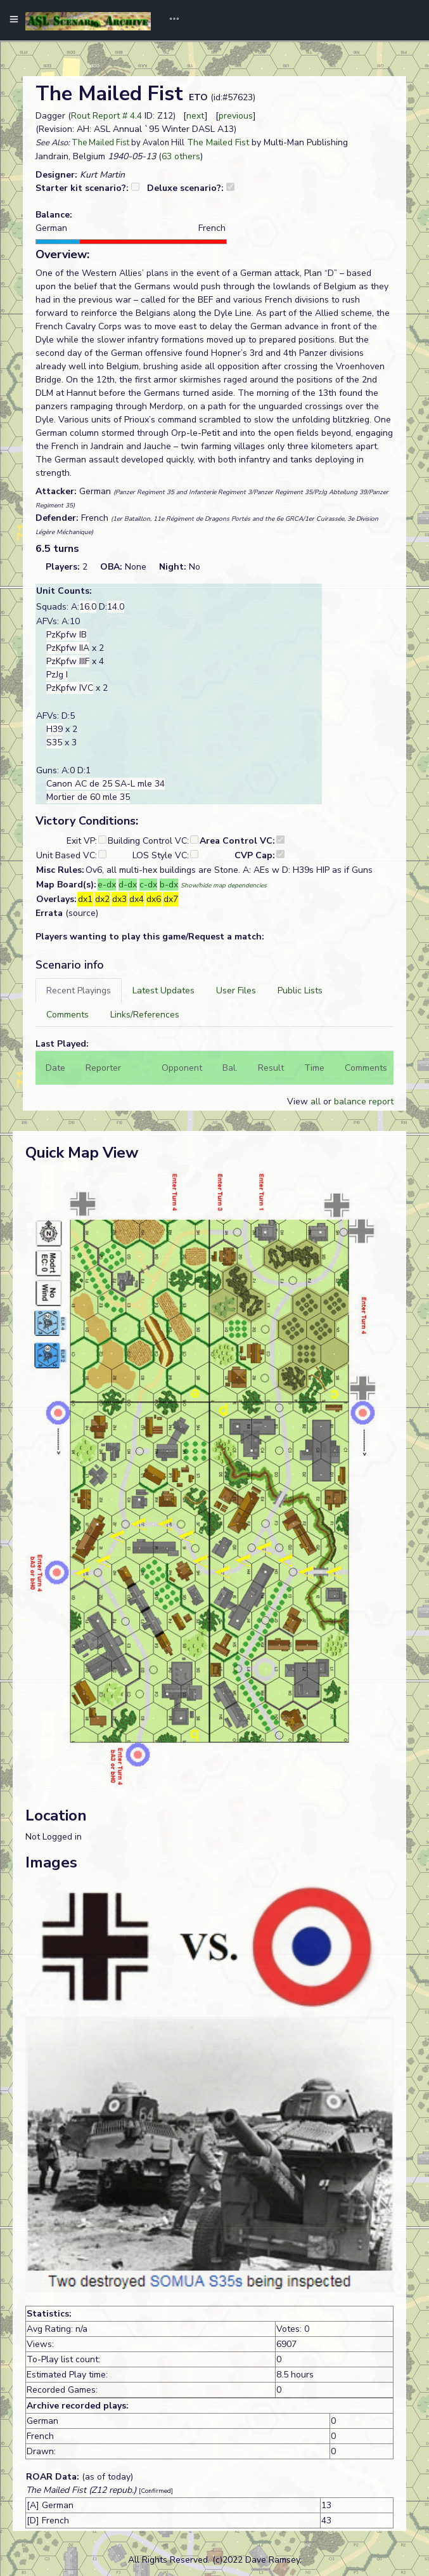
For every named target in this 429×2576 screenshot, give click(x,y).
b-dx (169, 885)
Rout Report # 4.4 (106, 116)
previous (236, 116)
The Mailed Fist (100, 142)
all (316, 1101)
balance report (364, 1101)
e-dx (107, 885)
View (299, 1101)
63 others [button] (181, 156)
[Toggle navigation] (169, 20)
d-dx (127, 885)
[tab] (78, 990)
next (195, 116)
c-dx (148, 885)
